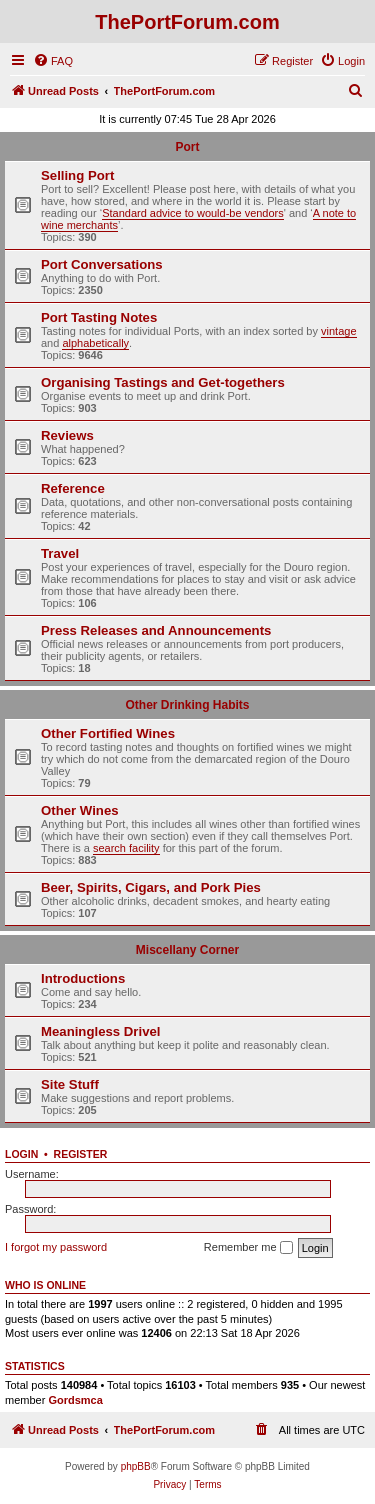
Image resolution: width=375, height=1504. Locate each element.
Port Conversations (102, 264)
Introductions (83, 978)
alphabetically (95, 343)
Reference (73, 488)
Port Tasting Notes (99, 317)
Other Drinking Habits (187, 705)
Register (81, 1154)
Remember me (248, 1248)
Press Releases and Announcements (156, 630)
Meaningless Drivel (100, 1031)
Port (188, 147)
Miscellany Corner (187, 950)
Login (21, 1154)
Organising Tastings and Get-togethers (163, 382)
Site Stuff (70, 1084)
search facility (126, 848)
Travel (60, 553)
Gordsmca (75, 1400)
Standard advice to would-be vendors (193, 213)
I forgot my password (56, 1247)
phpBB (136, 1466)
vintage (338, 331)
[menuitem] (53, 61)
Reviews (67, 435)
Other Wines (80, 810)
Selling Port (77, 175)
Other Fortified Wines (108, 733)
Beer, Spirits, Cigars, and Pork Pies (151, 887)
